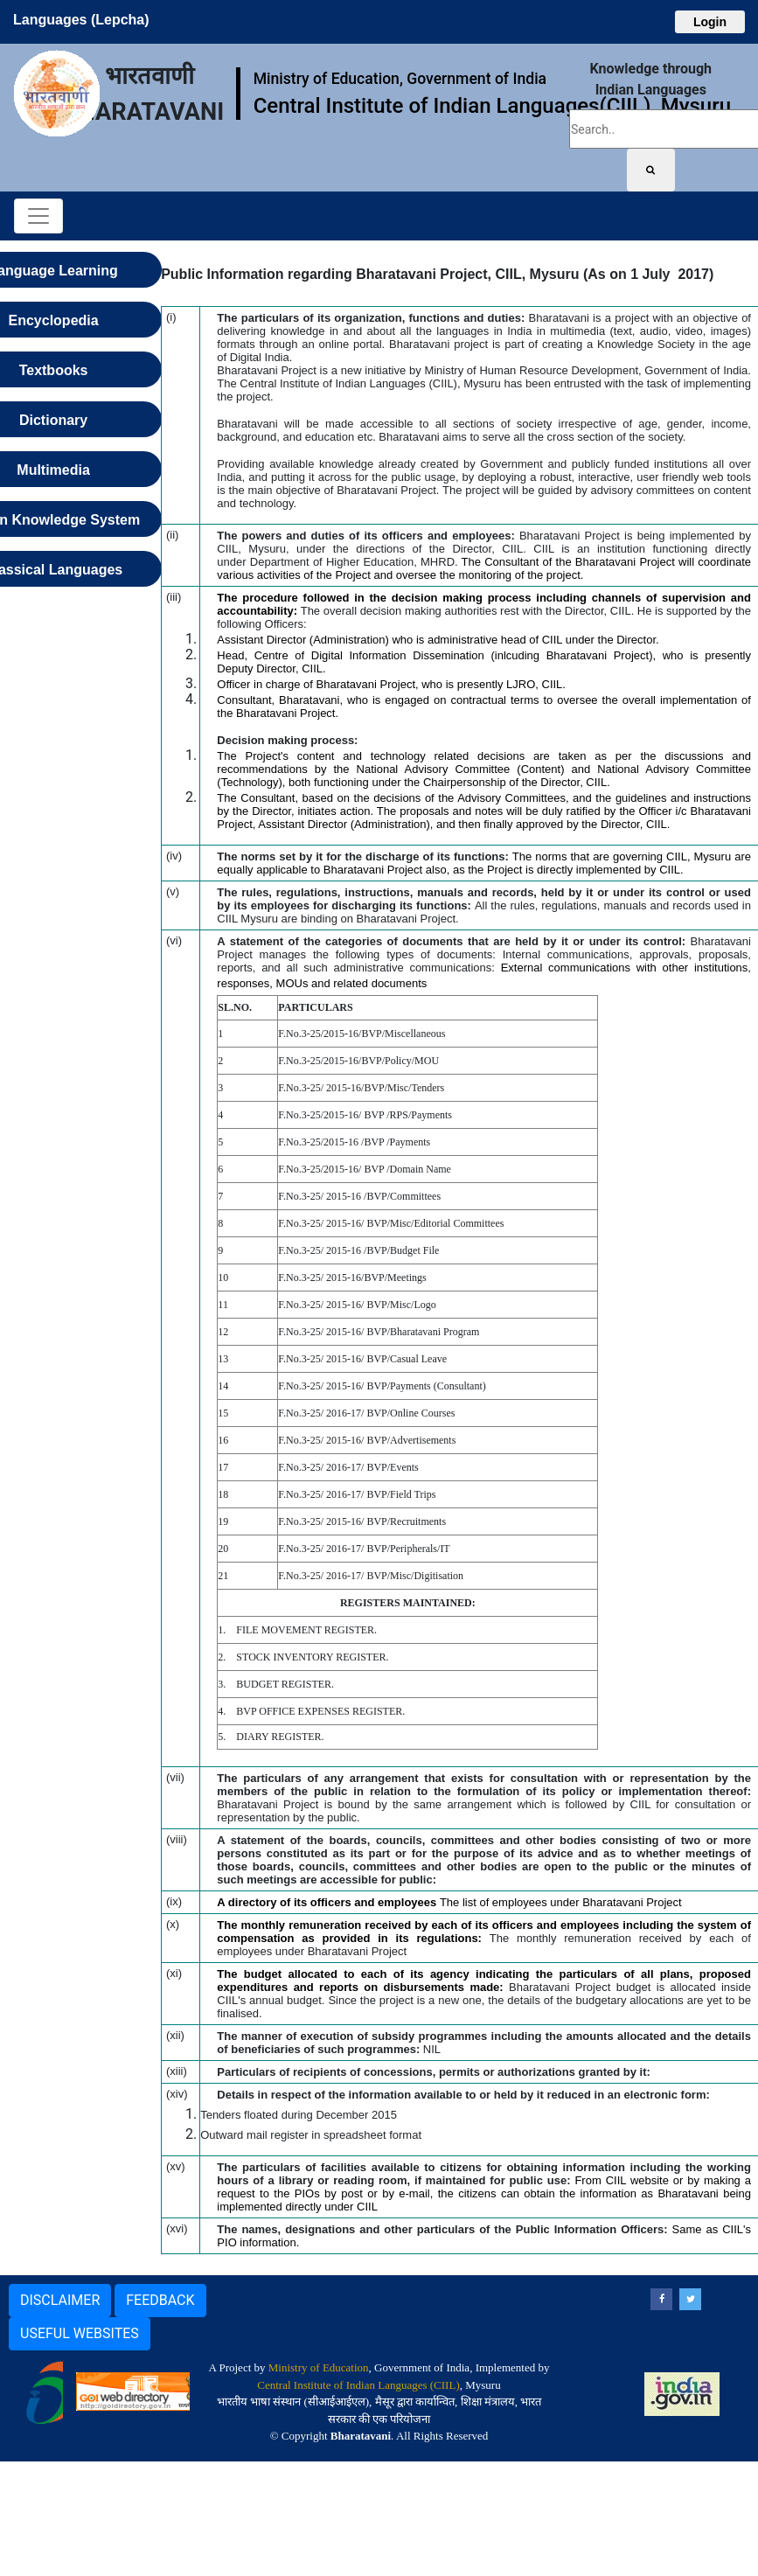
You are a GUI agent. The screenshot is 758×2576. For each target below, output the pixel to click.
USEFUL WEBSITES (79, 2333)
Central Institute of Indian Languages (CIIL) (358, 2385)
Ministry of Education (318, 2367)
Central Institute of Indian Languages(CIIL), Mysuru (492, 106)
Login (710, 22)
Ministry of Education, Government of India (400, 78)
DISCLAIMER (60, 2300)
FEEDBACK (160, 2300)
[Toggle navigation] (38, 215)
